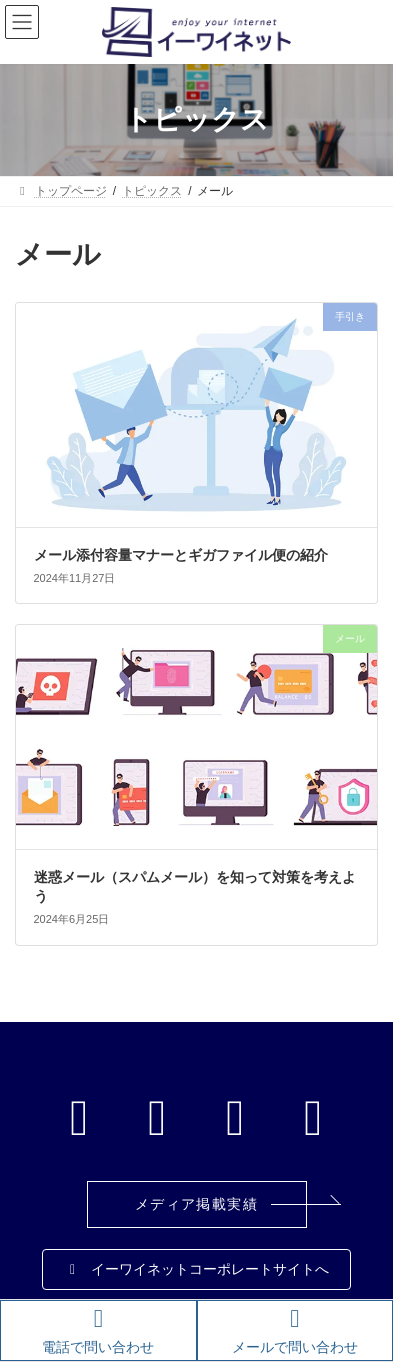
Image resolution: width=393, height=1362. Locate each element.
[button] (197, 1204)
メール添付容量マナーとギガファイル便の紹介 (181, 555)
